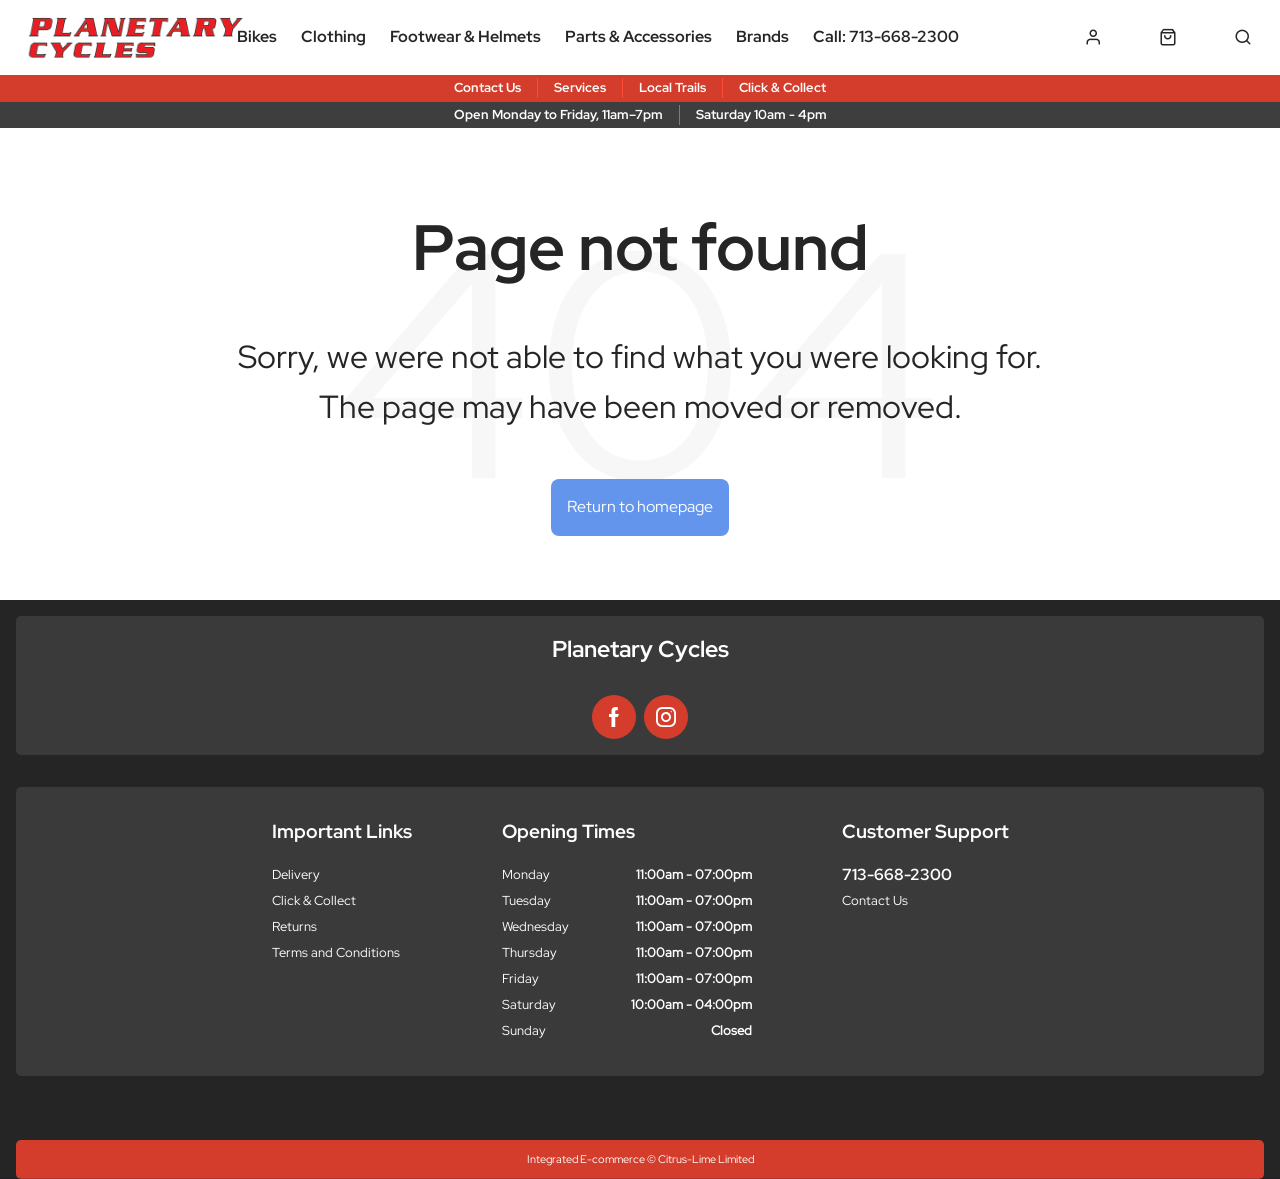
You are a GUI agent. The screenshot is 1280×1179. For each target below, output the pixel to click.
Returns (294, 926)
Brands (762, 36)
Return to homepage (640, 506)
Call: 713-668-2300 (886, 36)
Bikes (257, 36)
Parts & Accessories (638, 36)
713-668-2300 (897, 874)
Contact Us (875, 900)
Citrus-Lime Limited (706, 1159)
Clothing (333, 36)
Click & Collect (314, 900)
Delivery (296, 874)
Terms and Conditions (336, 952)
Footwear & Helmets (465, 36)
